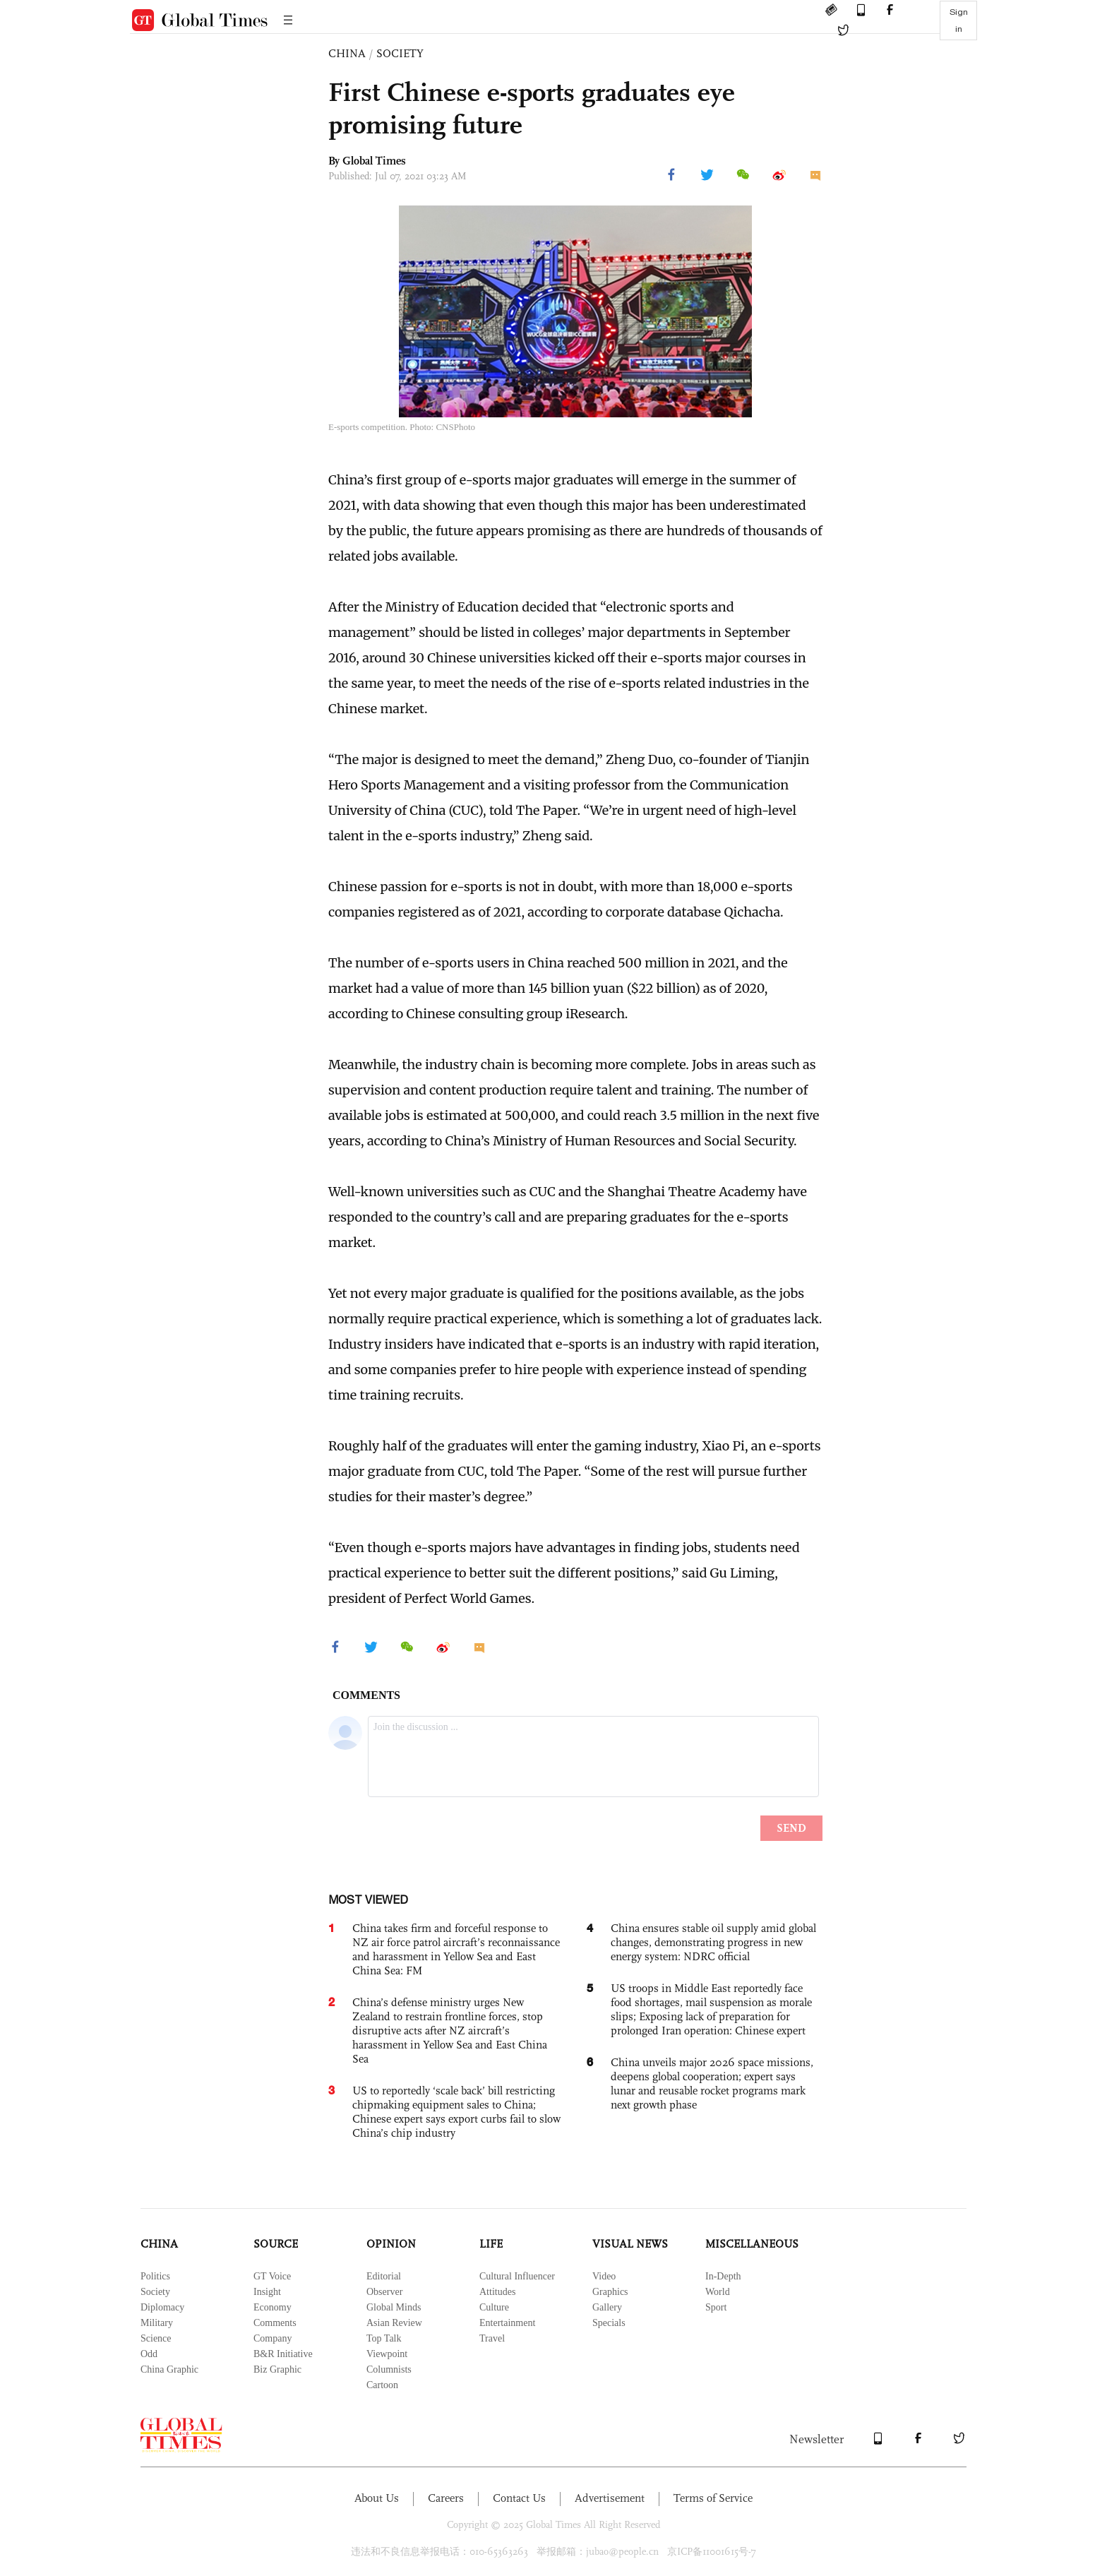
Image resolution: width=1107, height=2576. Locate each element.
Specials (609, 2323)
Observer (384, 2291)
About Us (376, 2498)
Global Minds (393, 2307)
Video (604, 2276)
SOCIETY (400, 53)
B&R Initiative (283, 2354)
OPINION (391, 2243)
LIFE (491, 2243)
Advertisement (610, 2498)
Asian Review (394, 2323)
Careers (446, 2498)
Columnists (389, 2369)
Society (155, 2291)
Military (156, 2323)
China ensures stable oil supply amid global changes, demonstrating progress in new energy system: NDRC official (713, 1942)
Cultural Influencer (517, 2276)
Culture (494, 2307)
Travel (492, 2338)
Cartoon (382, 2385)
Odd (148, 2354)
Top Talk (384, 2338)
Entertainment (507, 2323)
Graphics (610, 2291)
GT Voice (272, 2276)
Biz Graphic (277, 2369)
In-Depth (723, 2276)
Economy (272, 2307)
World (717, 2291)
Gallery (607, 2307)
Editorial (383, 2276)
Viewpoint (386, 2354)
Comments (275, 2323)
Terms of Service (713, 2498)
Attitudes (497, 2291)
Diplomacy (162, 2307)
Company (272, 2338)
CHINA (347, 53)
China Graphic (169, 2369)
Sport (715, 2307)
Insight (267, 2291)
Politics (155, 2276)
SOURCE (275, 2243)
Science (156, 2338)
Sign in (959, 20)
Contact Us (519, 2498)
